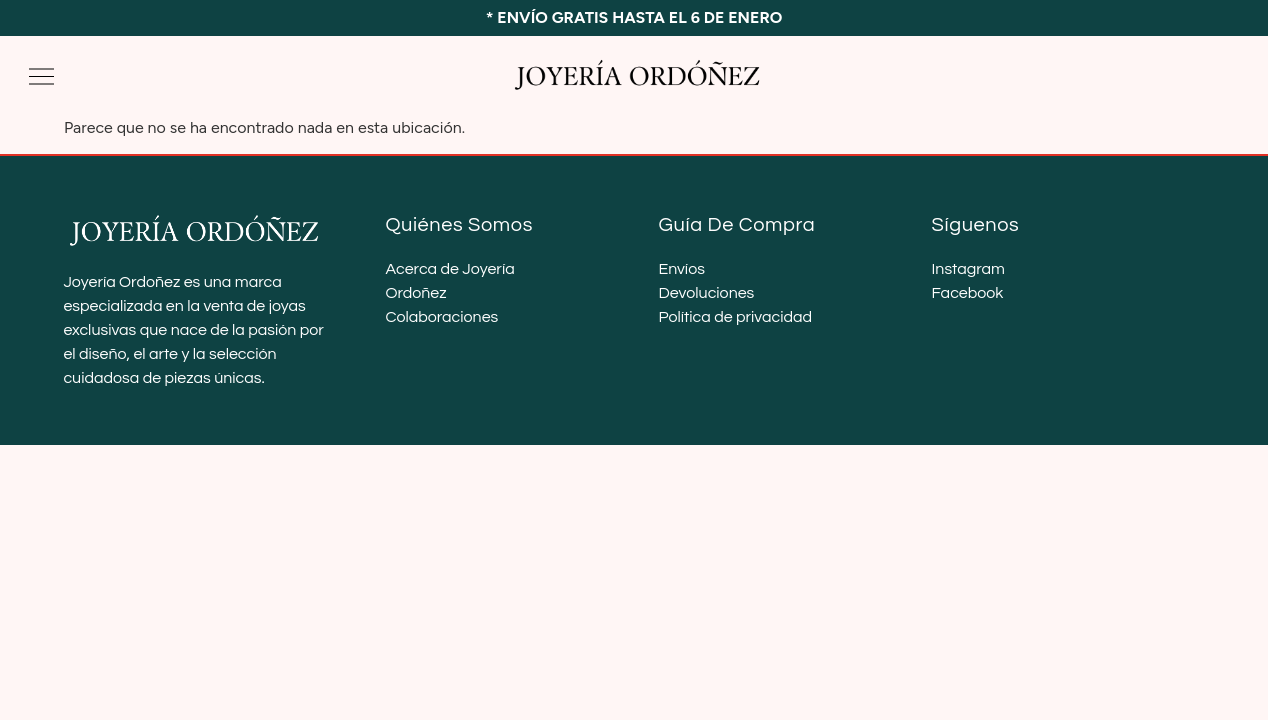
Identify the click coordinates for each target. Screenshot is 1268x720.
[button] (41, 76)
